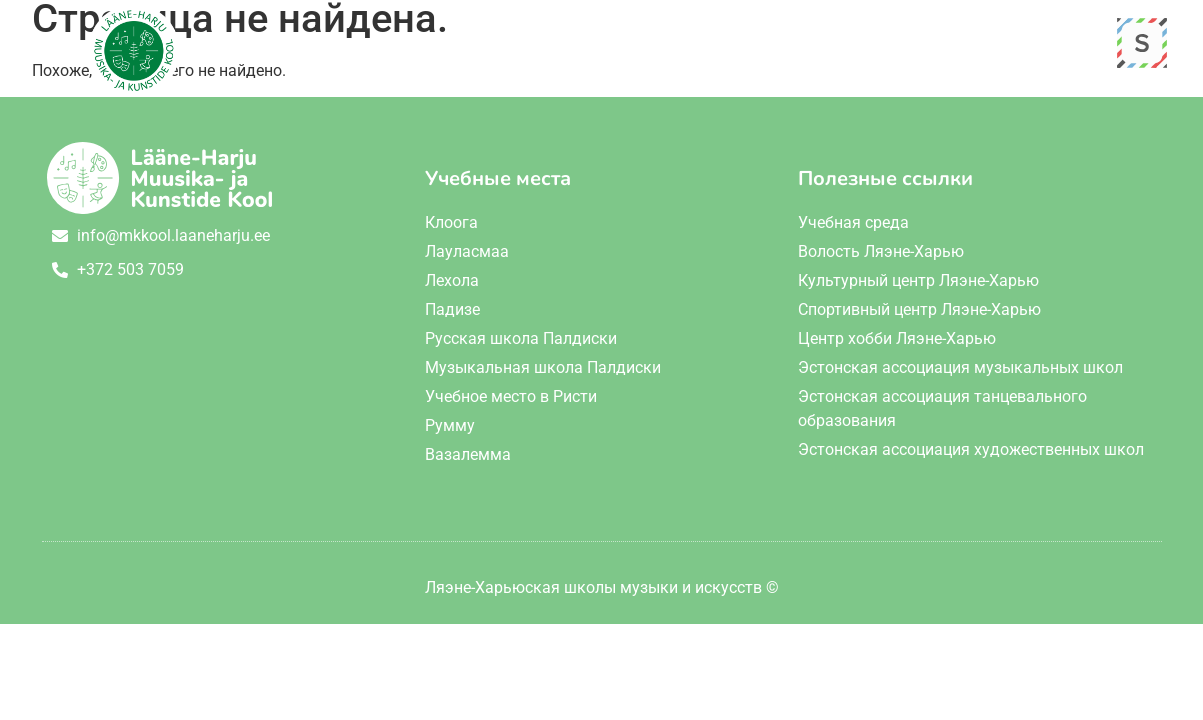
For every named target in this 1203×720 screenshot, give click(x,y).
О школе (567, 46)
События (828, 46)
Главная (456, 46)
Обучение (697, 46)
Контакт (939, 46)
